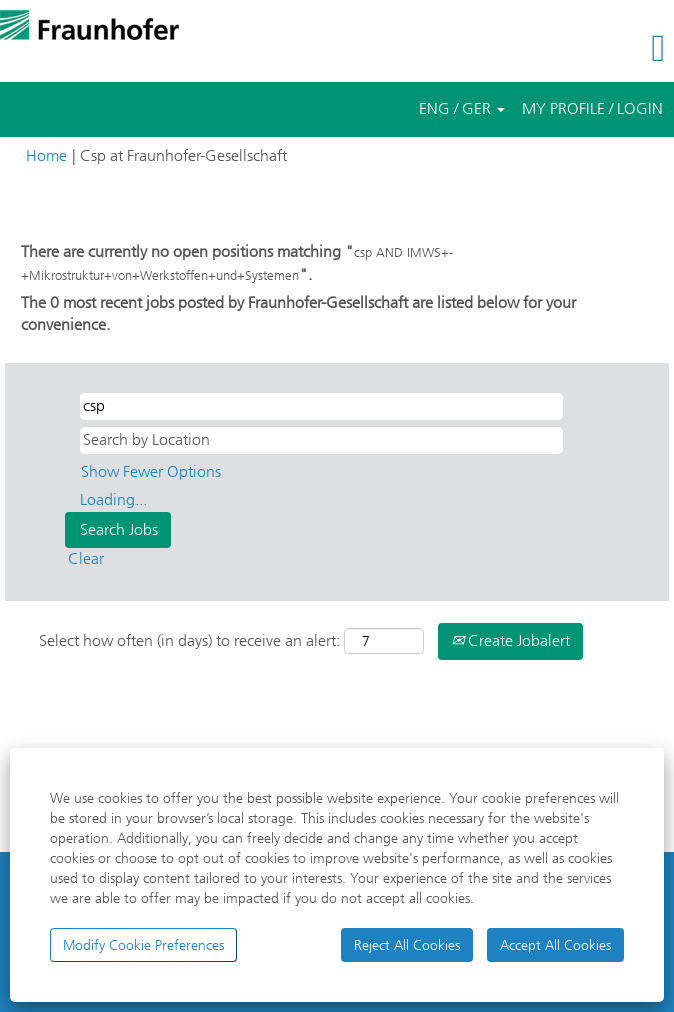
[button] (561, 48)
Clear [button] (86, 558)
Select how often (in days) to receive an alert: (189, 640)
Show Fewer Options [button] (151, 471)
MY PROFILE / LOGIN (592, 108)
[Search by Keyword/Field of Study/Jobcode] (321, 406)
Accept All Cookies (555, 945)
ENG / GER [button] (462, 108)
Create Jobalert (510, 640)
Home (46, 155)
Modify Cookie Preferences (143, 945)
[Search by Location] (321, 440)
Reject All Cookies (407, 945)
